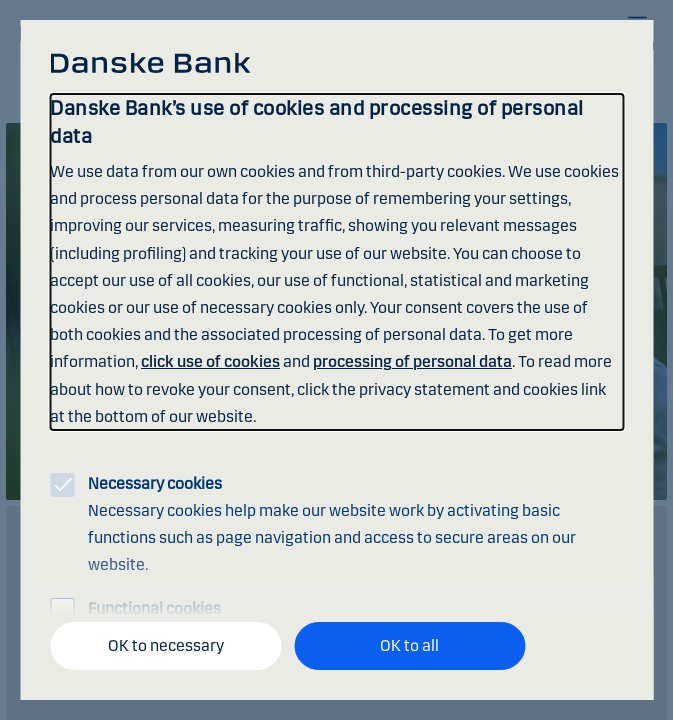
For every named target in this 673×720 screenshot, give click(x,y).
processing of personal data (412, 361)
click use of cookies (210, 361)
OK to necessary (166, 645)
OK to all (409, 645)
